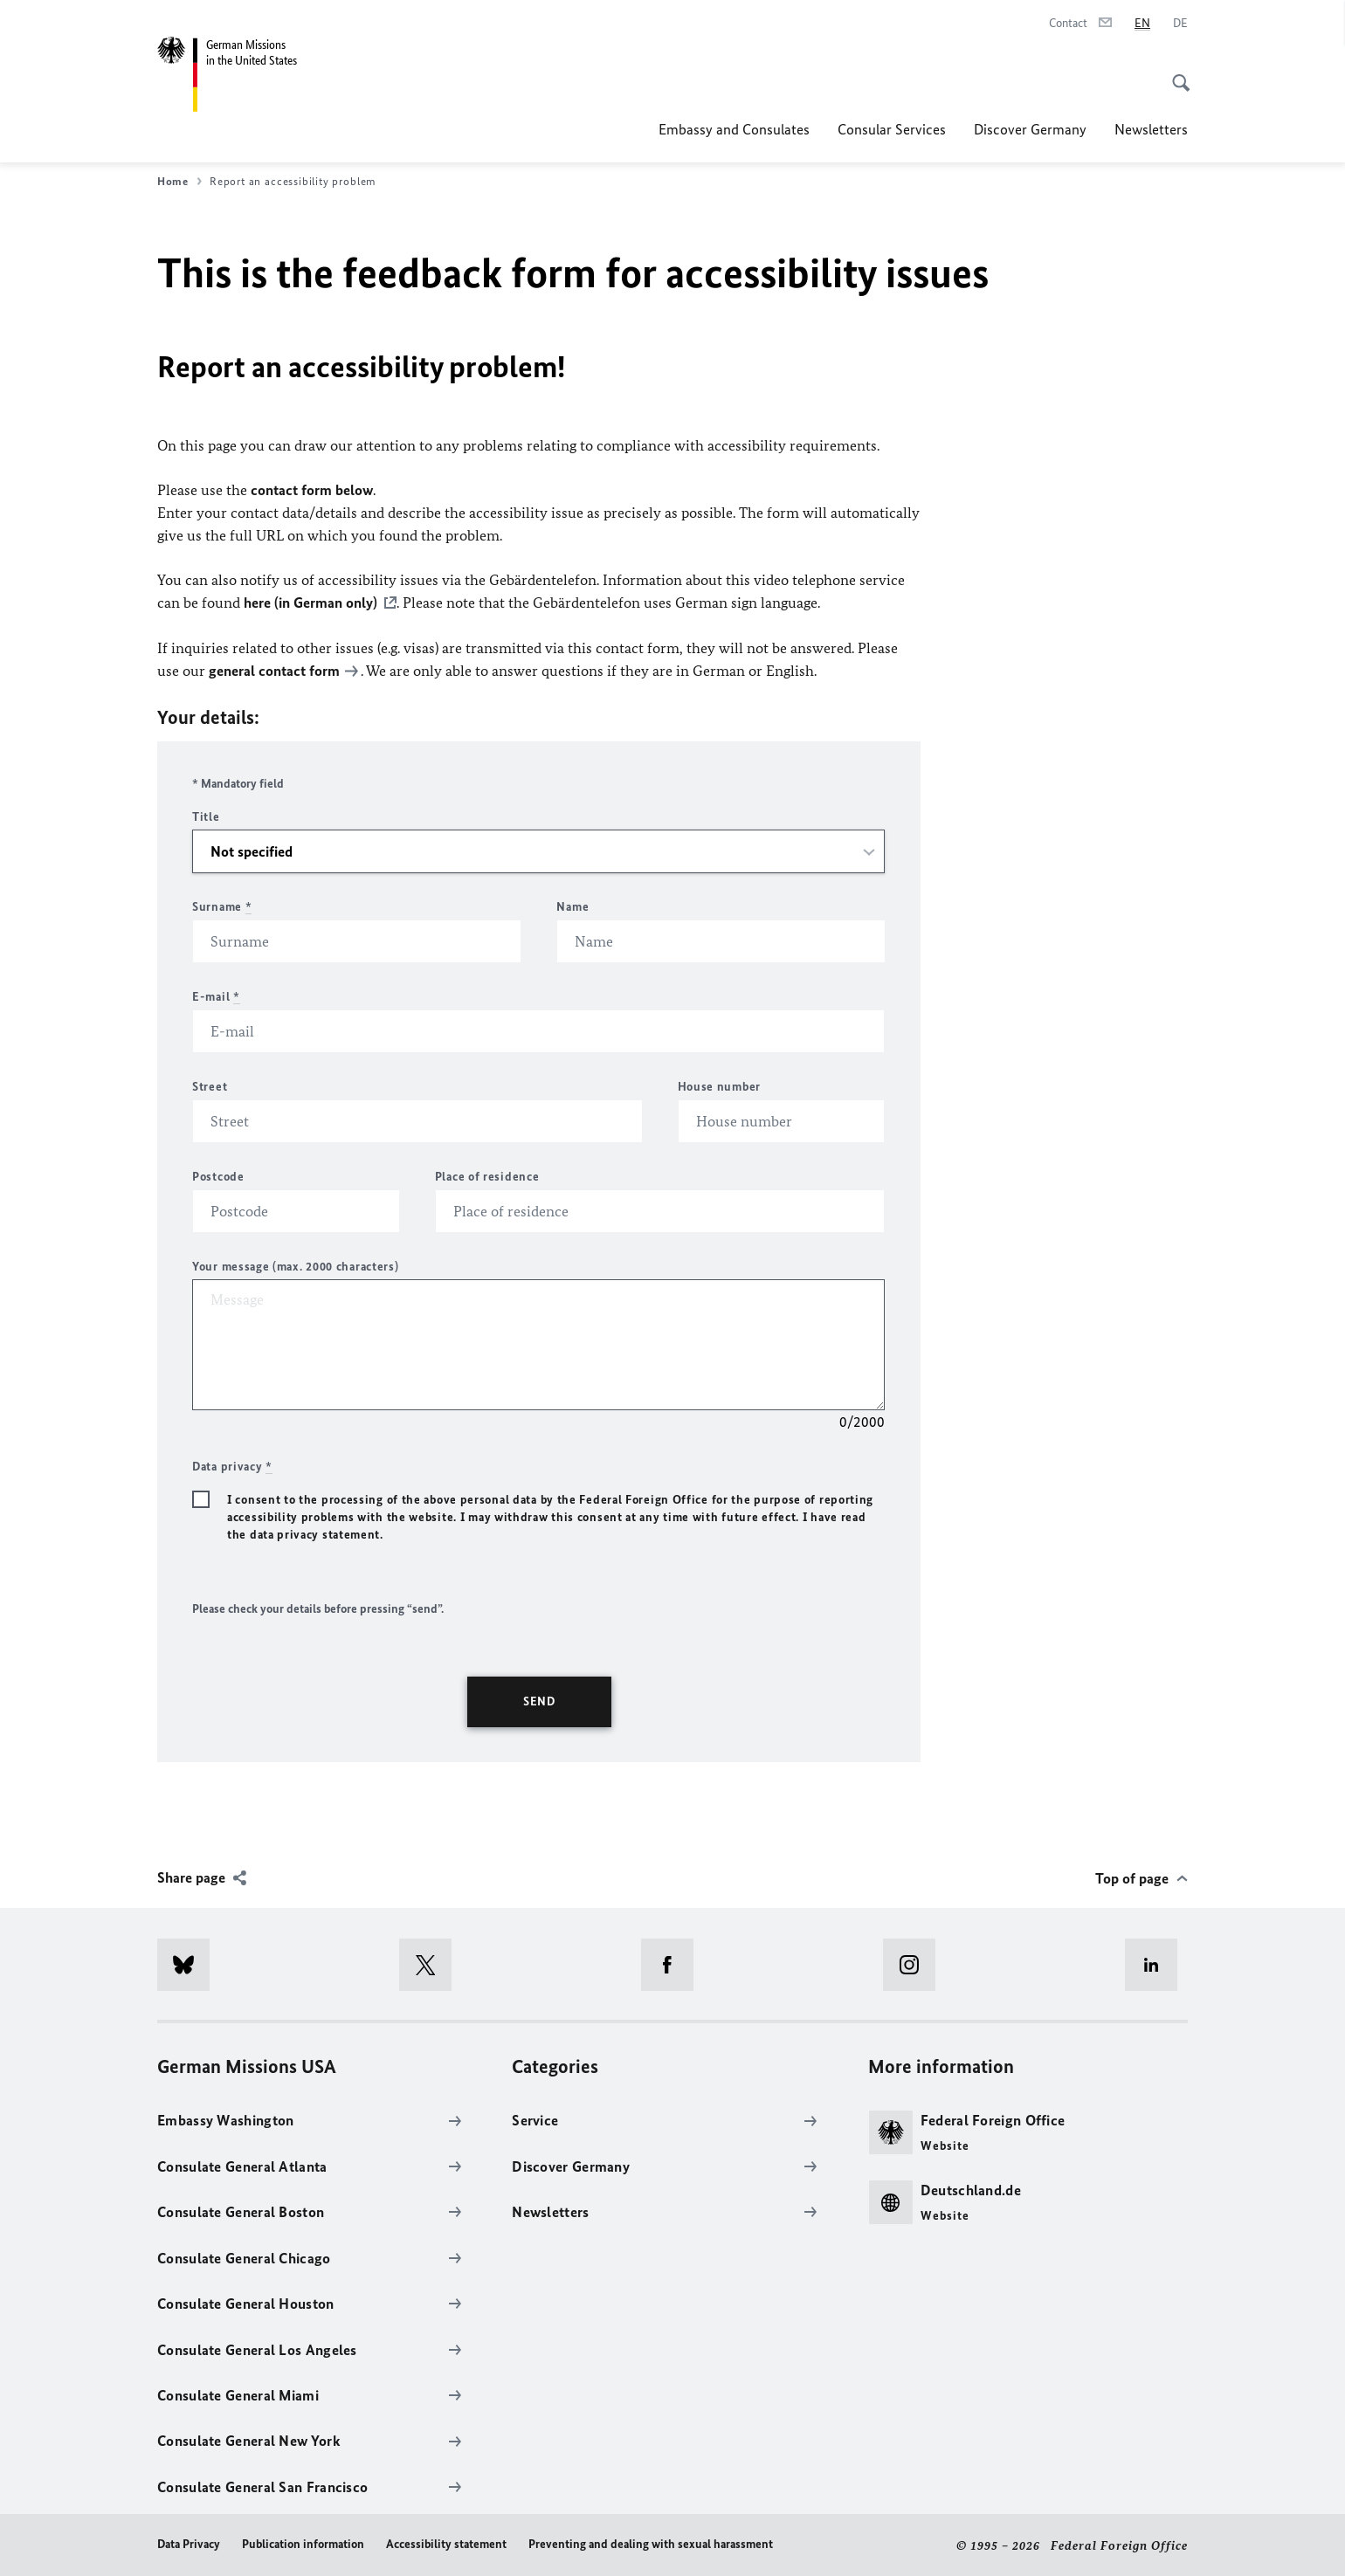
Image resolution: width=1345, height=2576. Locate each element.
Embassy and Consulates (734, 129)
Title (206, 815)
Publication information (303, 2542)
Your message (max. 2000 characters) (295, 1264)
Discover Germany (1030, 129)
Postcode (218, 1174)
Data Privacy (188, 2542)
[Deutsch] (1180, 23)
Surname (222, 905)
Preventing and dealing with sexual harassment (650, 2542)
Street (209, 1085)
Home (179, 181)
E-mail (216, 995)
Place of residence (487, 1174)
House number (719, 1085)
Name (572, 905)
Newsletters (1151, 129)
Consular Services (892, 129)
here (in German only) (310, 602)
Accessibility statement (446, 2542)
